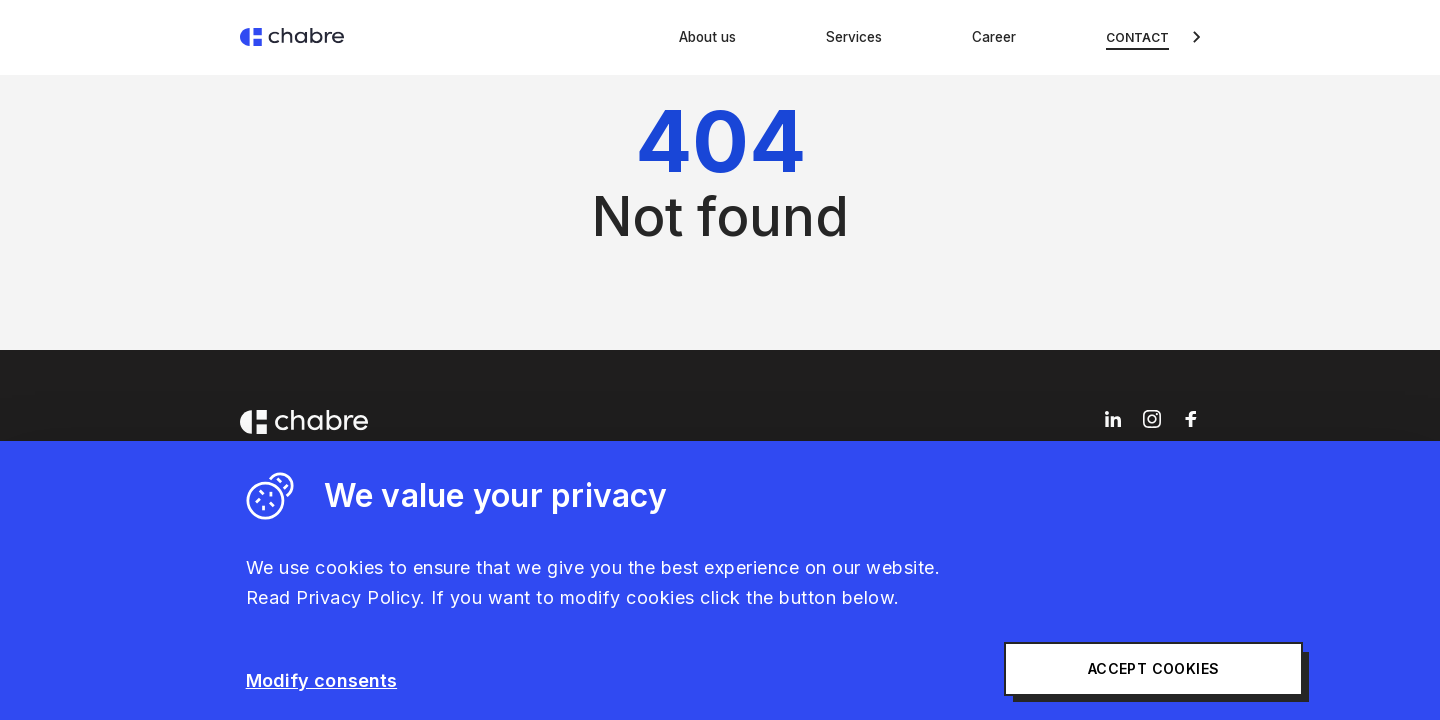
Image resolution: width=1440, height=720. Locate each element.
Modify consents (322, 680)
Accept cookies (1042, 670)
